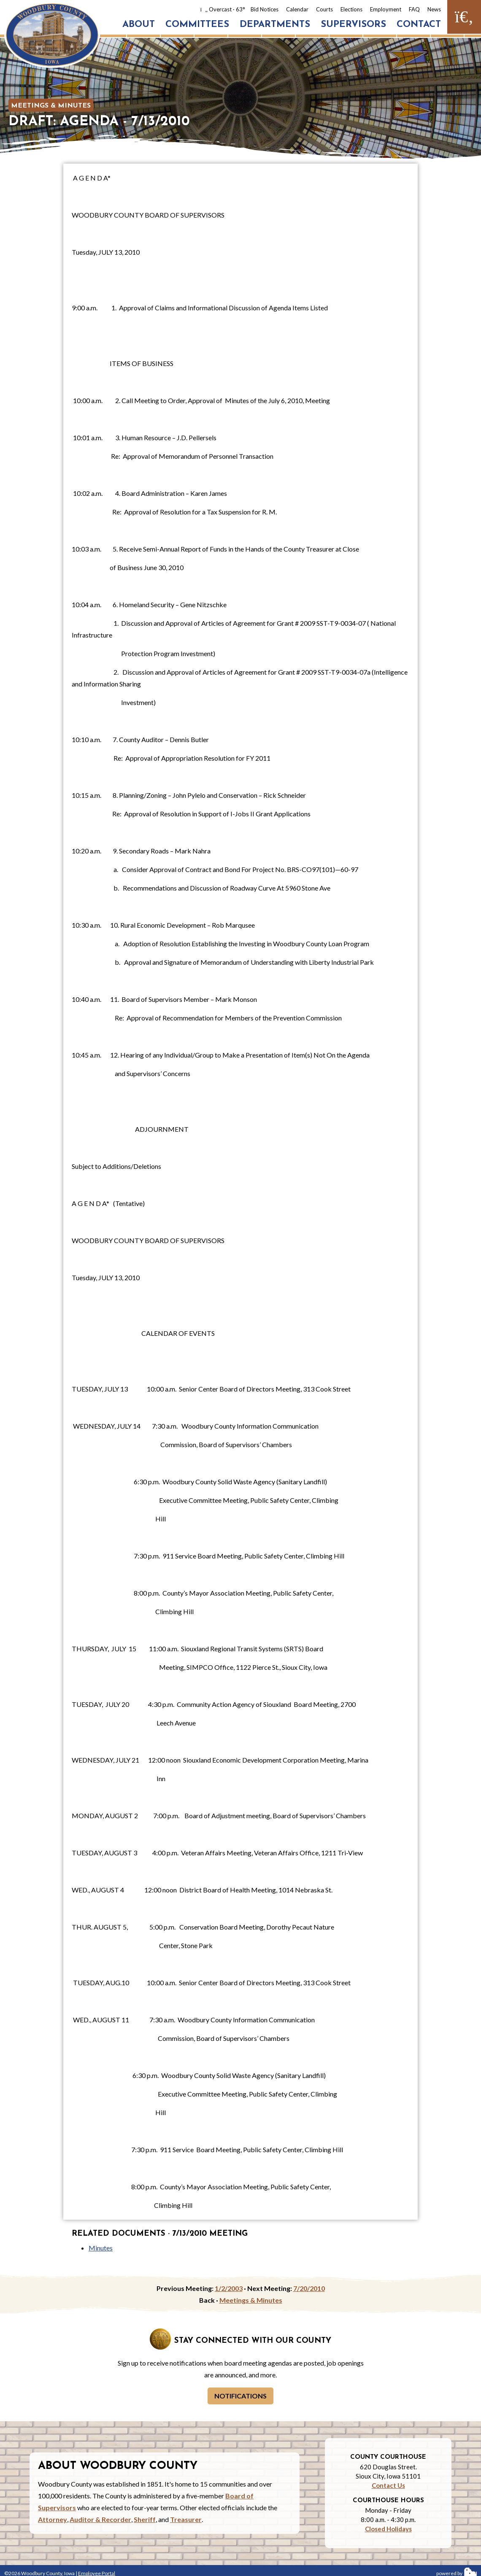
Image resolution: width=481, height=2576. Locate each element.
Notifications (240, 2396)
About (138, 25)
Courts (324, 9)
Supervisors (353, 25)
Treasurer (186, 2519)
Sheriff (145, 2519)
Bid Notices (264, 9)
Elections (351, 9)
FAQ (414, 9)
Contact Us (388, 2485)
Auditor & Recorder (100, 2519)
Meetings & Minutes (51, 105)
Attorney (52, 2519)
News (434, 9)
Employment (385, 9)
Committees (197, 25)
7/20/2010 (309, 2288)
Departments (275, 25)
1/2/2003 (229, 2288)
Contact (419, 25)
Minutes (101, 2248)
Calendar (297, 9)
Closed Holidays (388, 2529)
